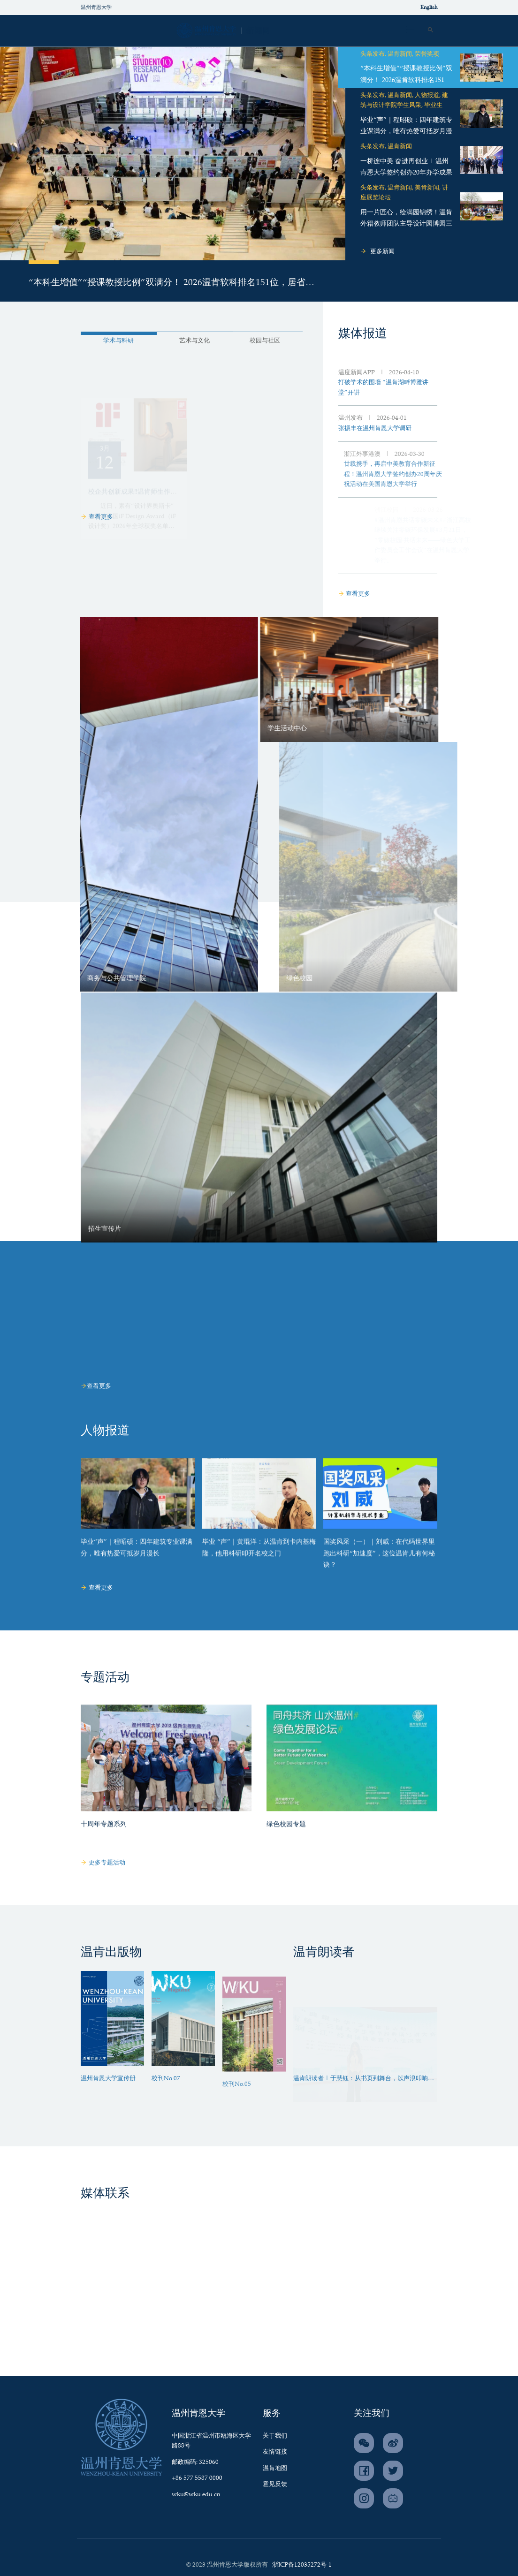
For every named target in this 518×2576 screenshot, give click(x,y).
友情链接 (275, 2451)
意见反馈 (275, 2484)
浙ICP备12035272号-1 (302, 2564)
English (428, 7)
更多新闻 (377, 251)
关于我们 (275, 2436)
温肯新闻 (400, 54)
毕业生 (433, 105)
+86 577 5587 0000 (197, 2478)
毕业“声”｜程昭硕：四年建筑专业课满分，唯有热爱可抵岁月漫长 (406, 131)
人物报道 (427, 95)
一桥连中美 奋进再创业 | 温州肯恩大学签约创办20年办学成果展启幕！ (406, 173)
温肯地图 (275, 2468)
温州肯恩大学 (96, 7)
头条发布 (372, 54)
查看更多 (97, 517)
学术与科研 (85, 340)
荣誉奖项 (427, 54)
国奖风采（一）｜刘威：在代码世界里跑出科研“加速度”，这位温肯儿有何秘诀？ (379, 1588)
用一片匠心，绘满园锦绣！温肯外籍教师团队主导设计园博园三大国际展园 (406, 224)
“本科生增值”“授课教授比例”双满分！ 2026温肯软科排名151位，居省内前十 (171, 284)
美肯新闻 (427, 187)
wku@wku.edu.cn (196, 2494)
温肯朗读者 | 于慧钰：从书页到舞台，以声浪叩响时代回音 (363, 2079)
